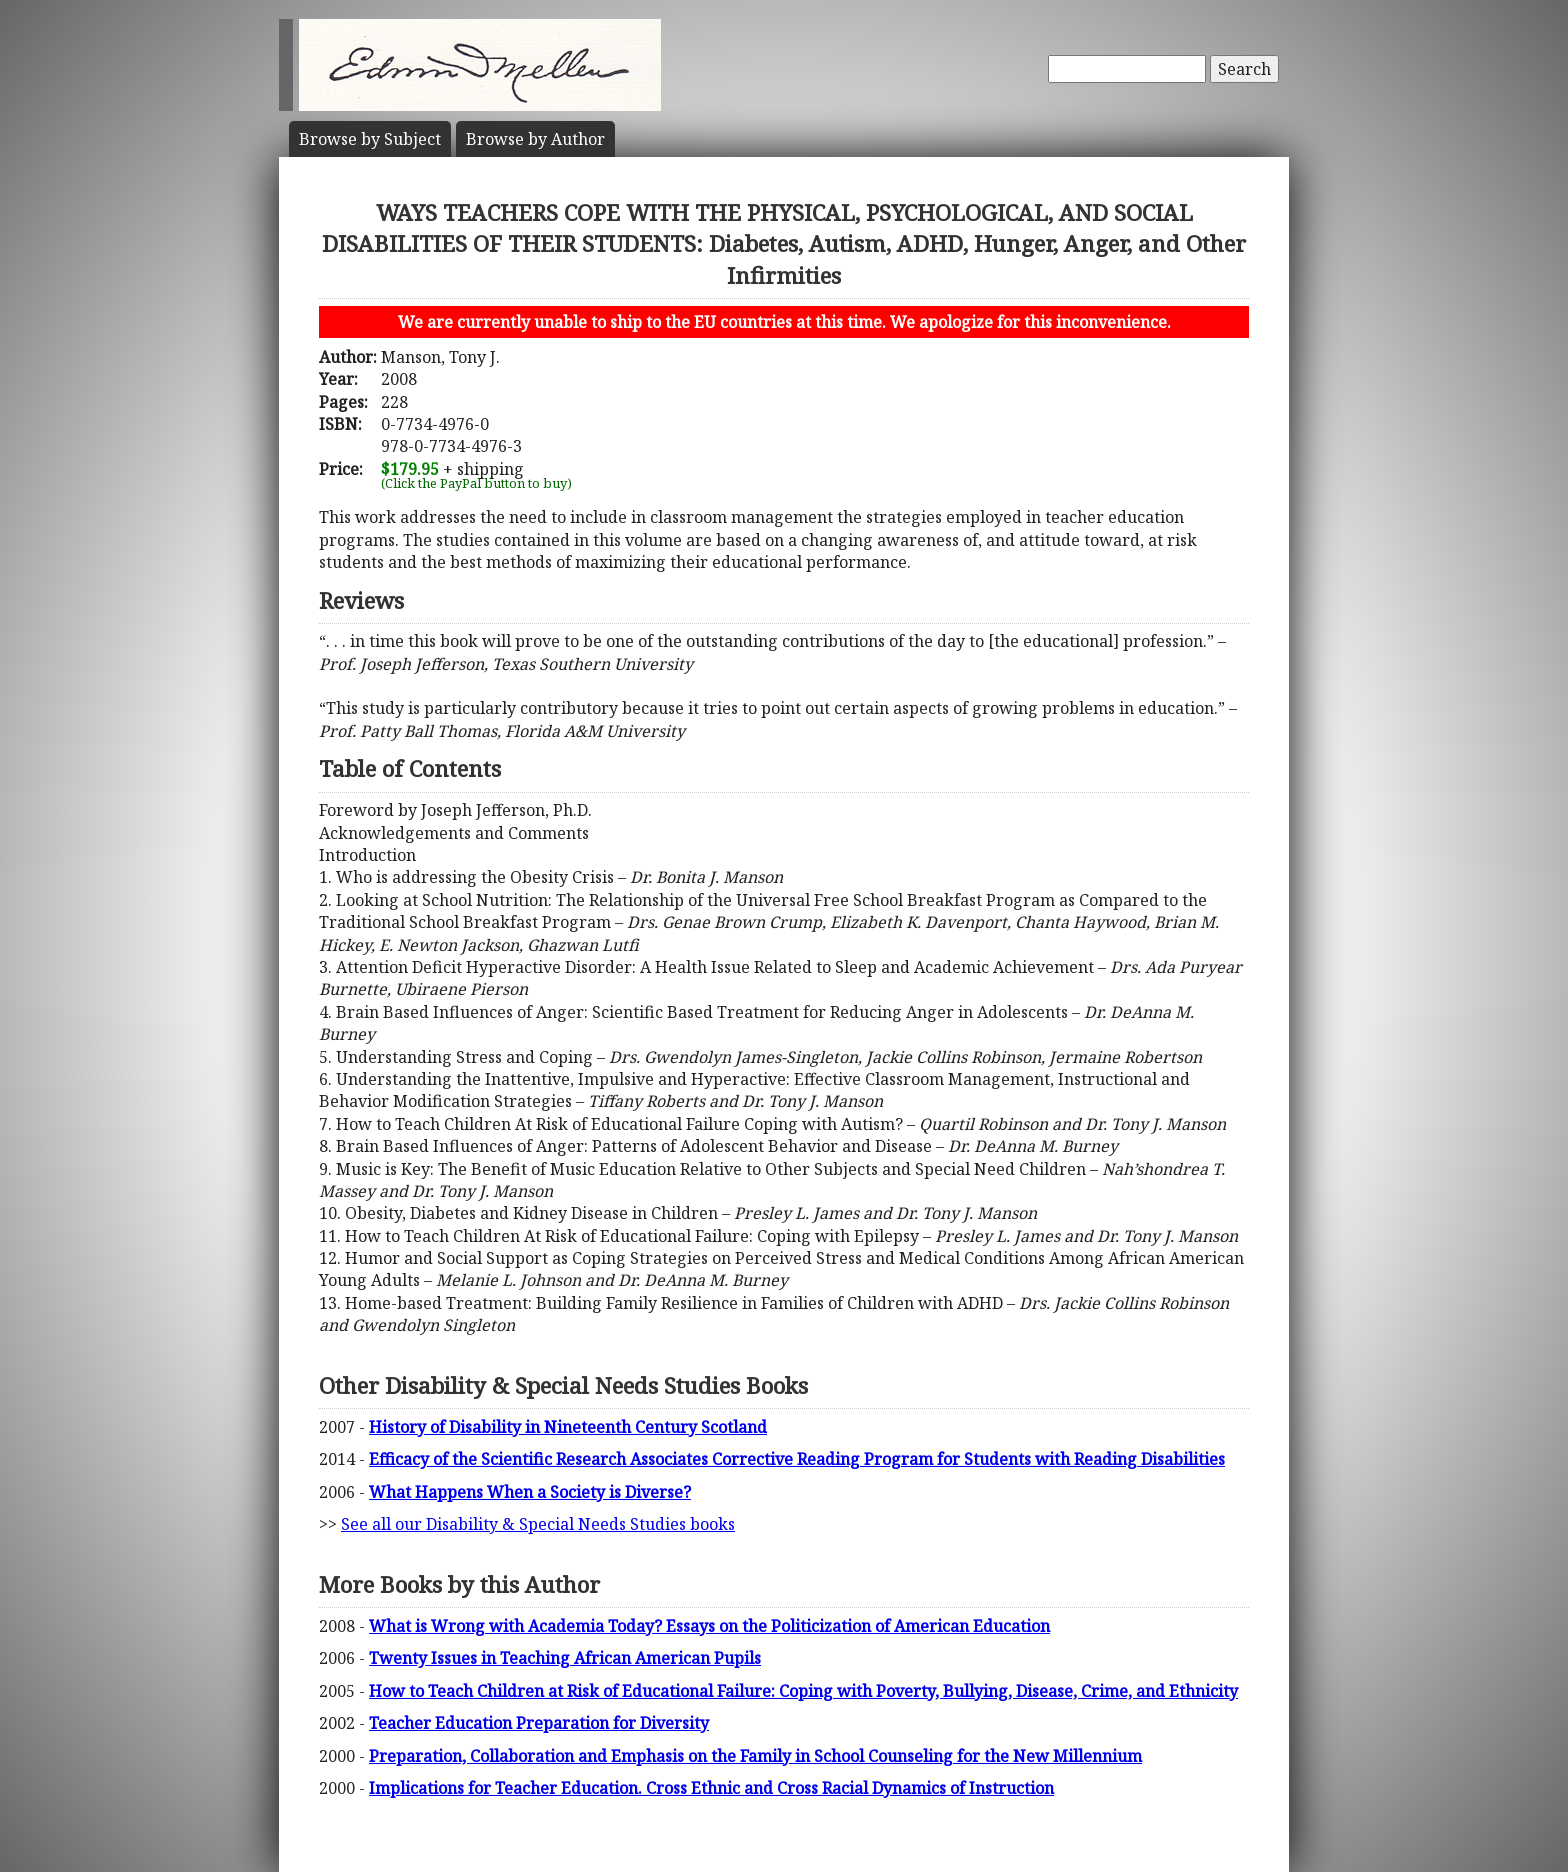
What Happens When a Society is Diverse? (530, 1492)
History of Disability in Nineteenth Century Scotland (568, 1427)
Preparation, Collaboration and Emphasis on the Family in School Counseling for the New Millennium (755, 1756)
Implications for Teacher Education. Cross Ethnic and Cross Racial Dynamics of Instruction (711, 1788)
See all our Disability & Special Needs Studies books (538, 1524)
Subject (370, 139)
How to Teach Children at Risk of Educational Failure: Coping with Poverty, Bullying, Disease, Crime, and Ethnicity (803, 1691)
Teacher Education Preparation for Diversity (539, 1723)
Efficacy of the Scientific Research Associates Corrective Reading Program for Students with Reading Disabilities (797, 1459)
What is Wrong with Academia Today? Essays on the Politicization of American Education (709, 1626)
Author (535, 139)
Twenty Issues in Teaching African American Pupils (565, 1658)
